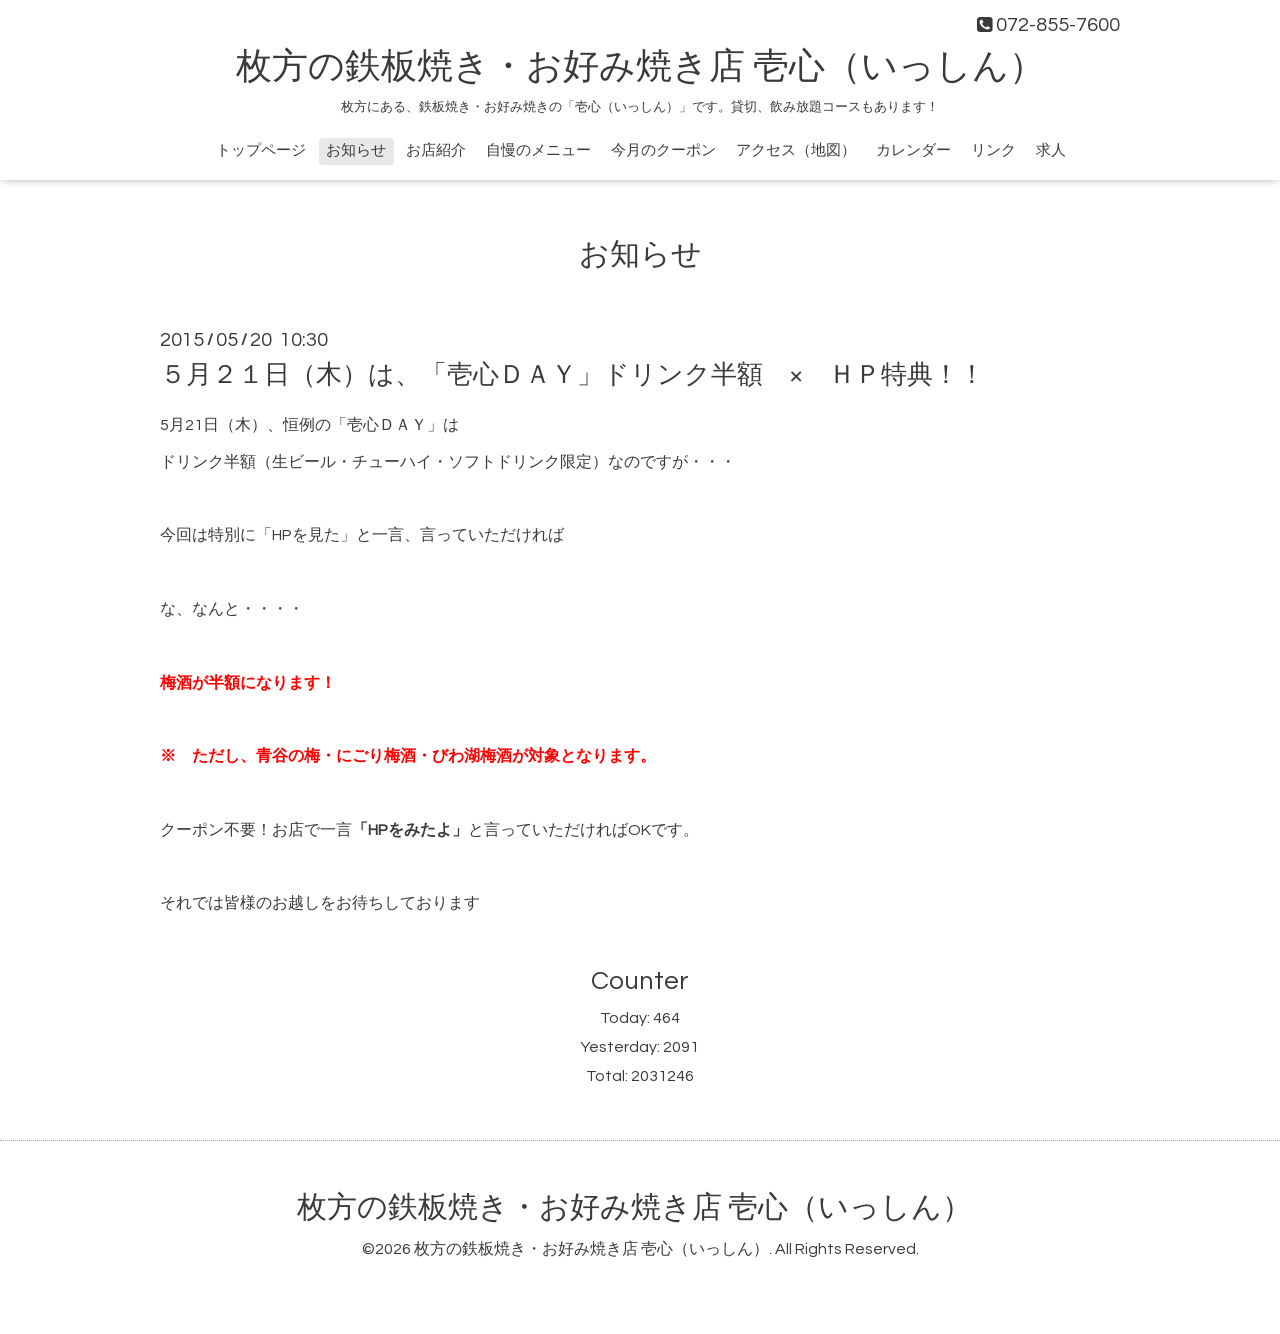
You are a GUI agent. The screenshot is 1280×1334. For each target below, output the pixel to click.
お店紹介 (436, 150)
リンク (993, 150)
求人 (1051, 150)
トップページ (261, 150)
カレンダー (913, 150)
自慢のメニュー (538, 150)
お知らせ (356, 150)
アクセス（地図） (796, 150)
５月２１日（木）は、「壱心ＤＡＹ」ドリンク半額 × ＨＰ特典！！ (572, 375)
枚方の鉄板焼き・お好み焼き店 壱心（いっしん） (640, 67)
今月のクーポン (663, 150)
